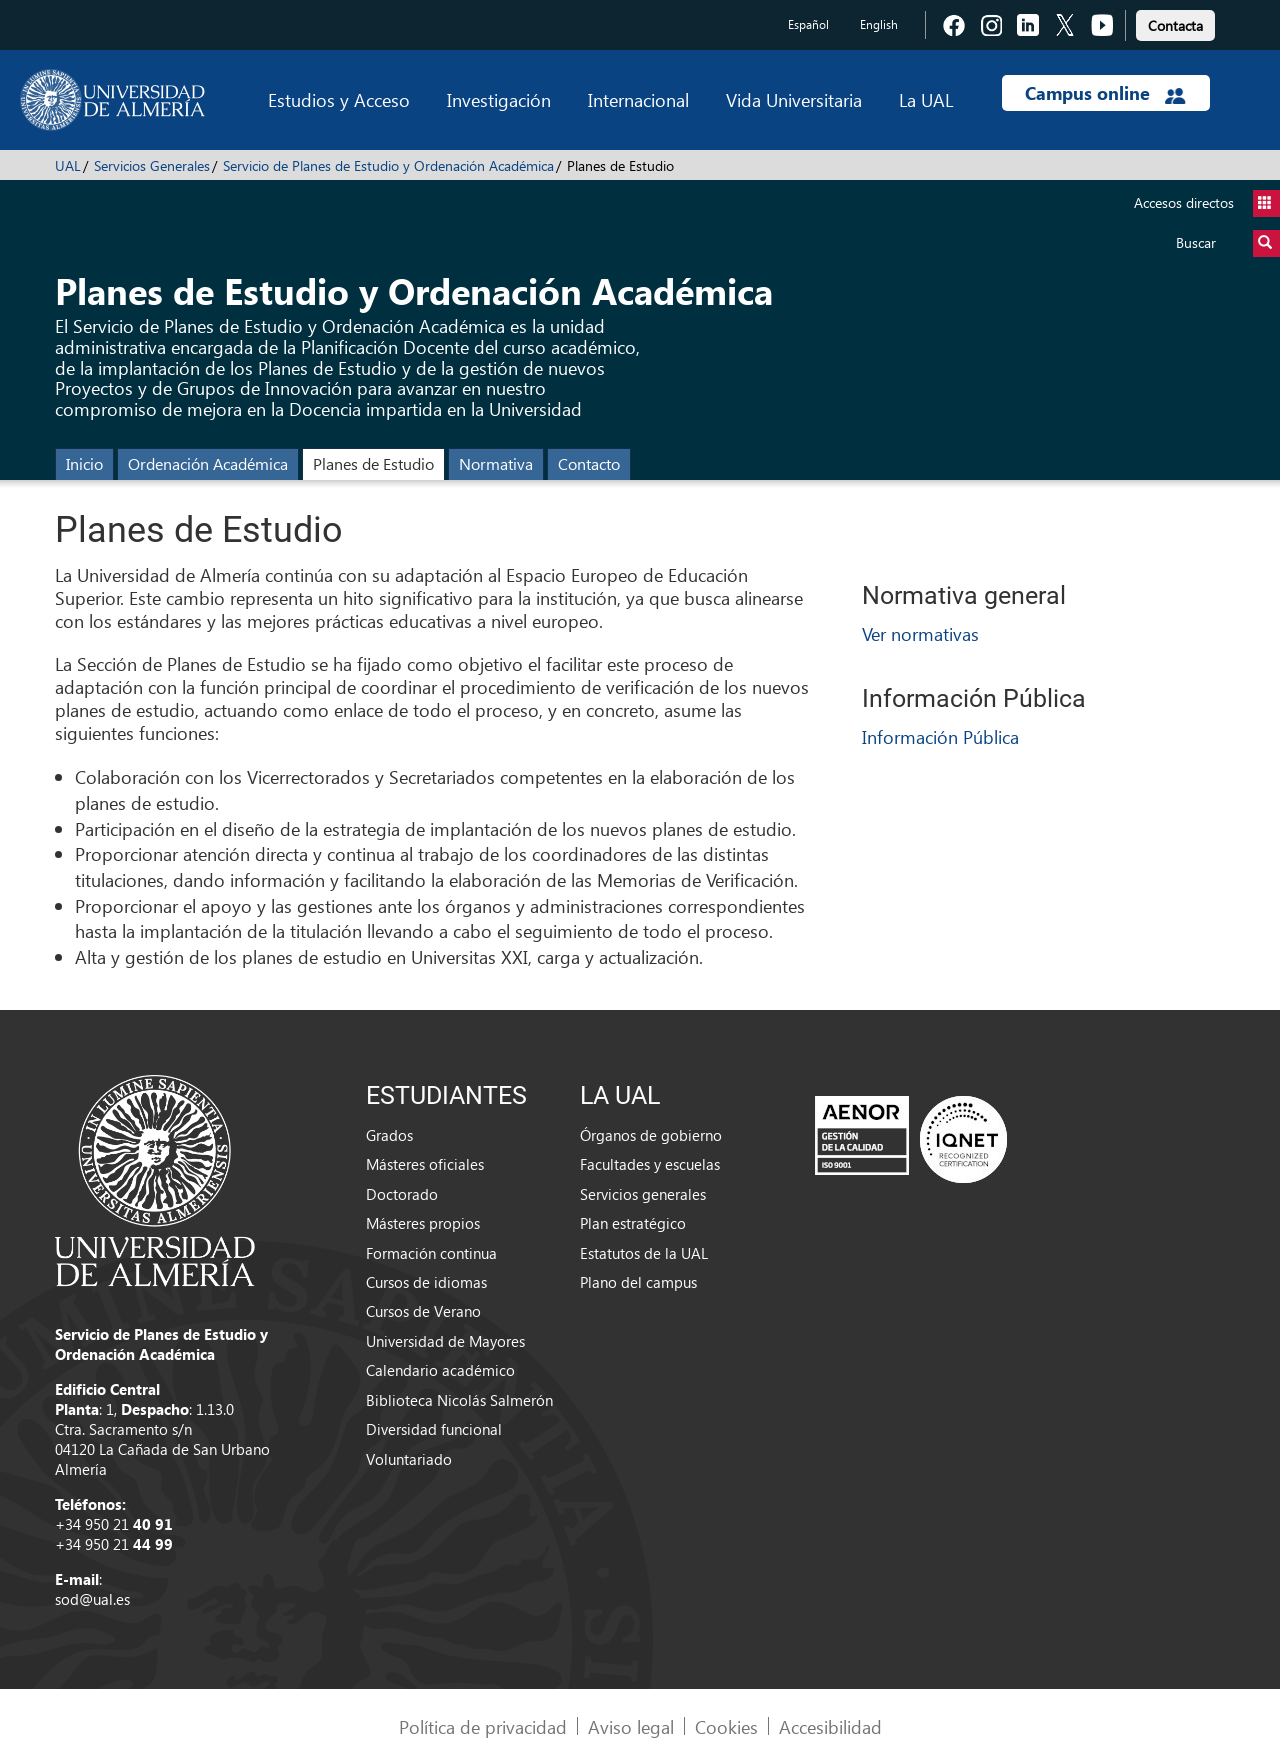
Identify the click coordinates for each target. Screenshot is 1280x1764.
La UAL (926, 99)
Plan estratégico (633, 1223)
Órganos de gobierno (651, 1135)
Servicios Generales (152, 165)
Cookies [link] (726, 1726)
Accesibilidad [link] (830, 1726)
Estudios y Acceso (339, 99)
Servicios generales (643, 1194)
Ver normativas (920, 633)
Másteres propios (423, 1223)
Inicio (84, 463)
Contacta (1175, 25)
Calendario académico (440, 1370)
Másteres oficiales (425, 1164)
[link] (1175, 22)
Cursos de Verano (423, 1311)
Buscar (1228, 243)
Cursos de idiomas (426, 1282)
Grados (389, 1135)
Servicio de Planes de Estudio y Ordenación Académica (388, 165)
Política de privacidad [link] (483, 1726)
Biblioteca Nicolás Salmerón (459, 1400)
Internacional (638, 99)
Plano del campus (638, 1282)
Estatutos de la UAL (644, 1253)
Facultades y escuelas (650, 1164)
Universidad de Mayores (445, 1341)
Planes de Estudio (373, 463)
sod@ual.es (92, 1599)
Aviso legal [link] (631, 1726)
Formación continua (431, 1253)
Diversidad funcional (434, 1429)
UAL (68, 165)
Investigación (499, 99)
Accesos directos (1207, 203)
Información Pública (940, 736)
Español (808, 24)
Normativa (496, 463)
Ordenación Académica (208, 463)
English (879, 24)
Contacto (589, 463)
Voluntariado (409, 1459)
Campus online (1105, 93)
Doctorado (402, 1194)
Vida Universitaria (794, 99)
